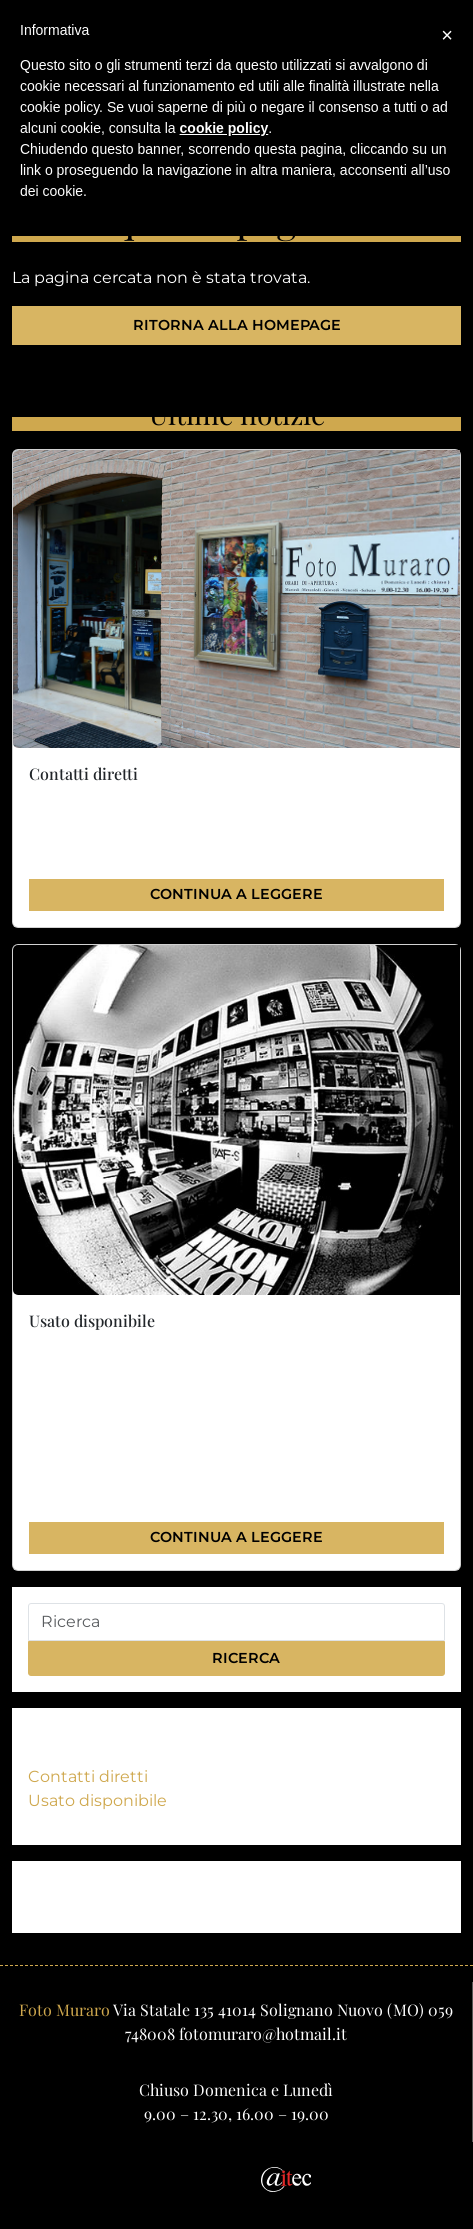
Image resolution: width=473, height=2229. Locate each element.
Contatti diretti (88, 1776)
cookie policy (224, 128)
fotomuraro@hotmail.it (263, 2033)
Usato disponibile (97, 1800)
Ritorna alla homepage (237, 325)
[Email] (175, 2177)
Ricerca (237, 1658)
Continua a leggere (236, 894)
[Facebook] (221, 2177)
